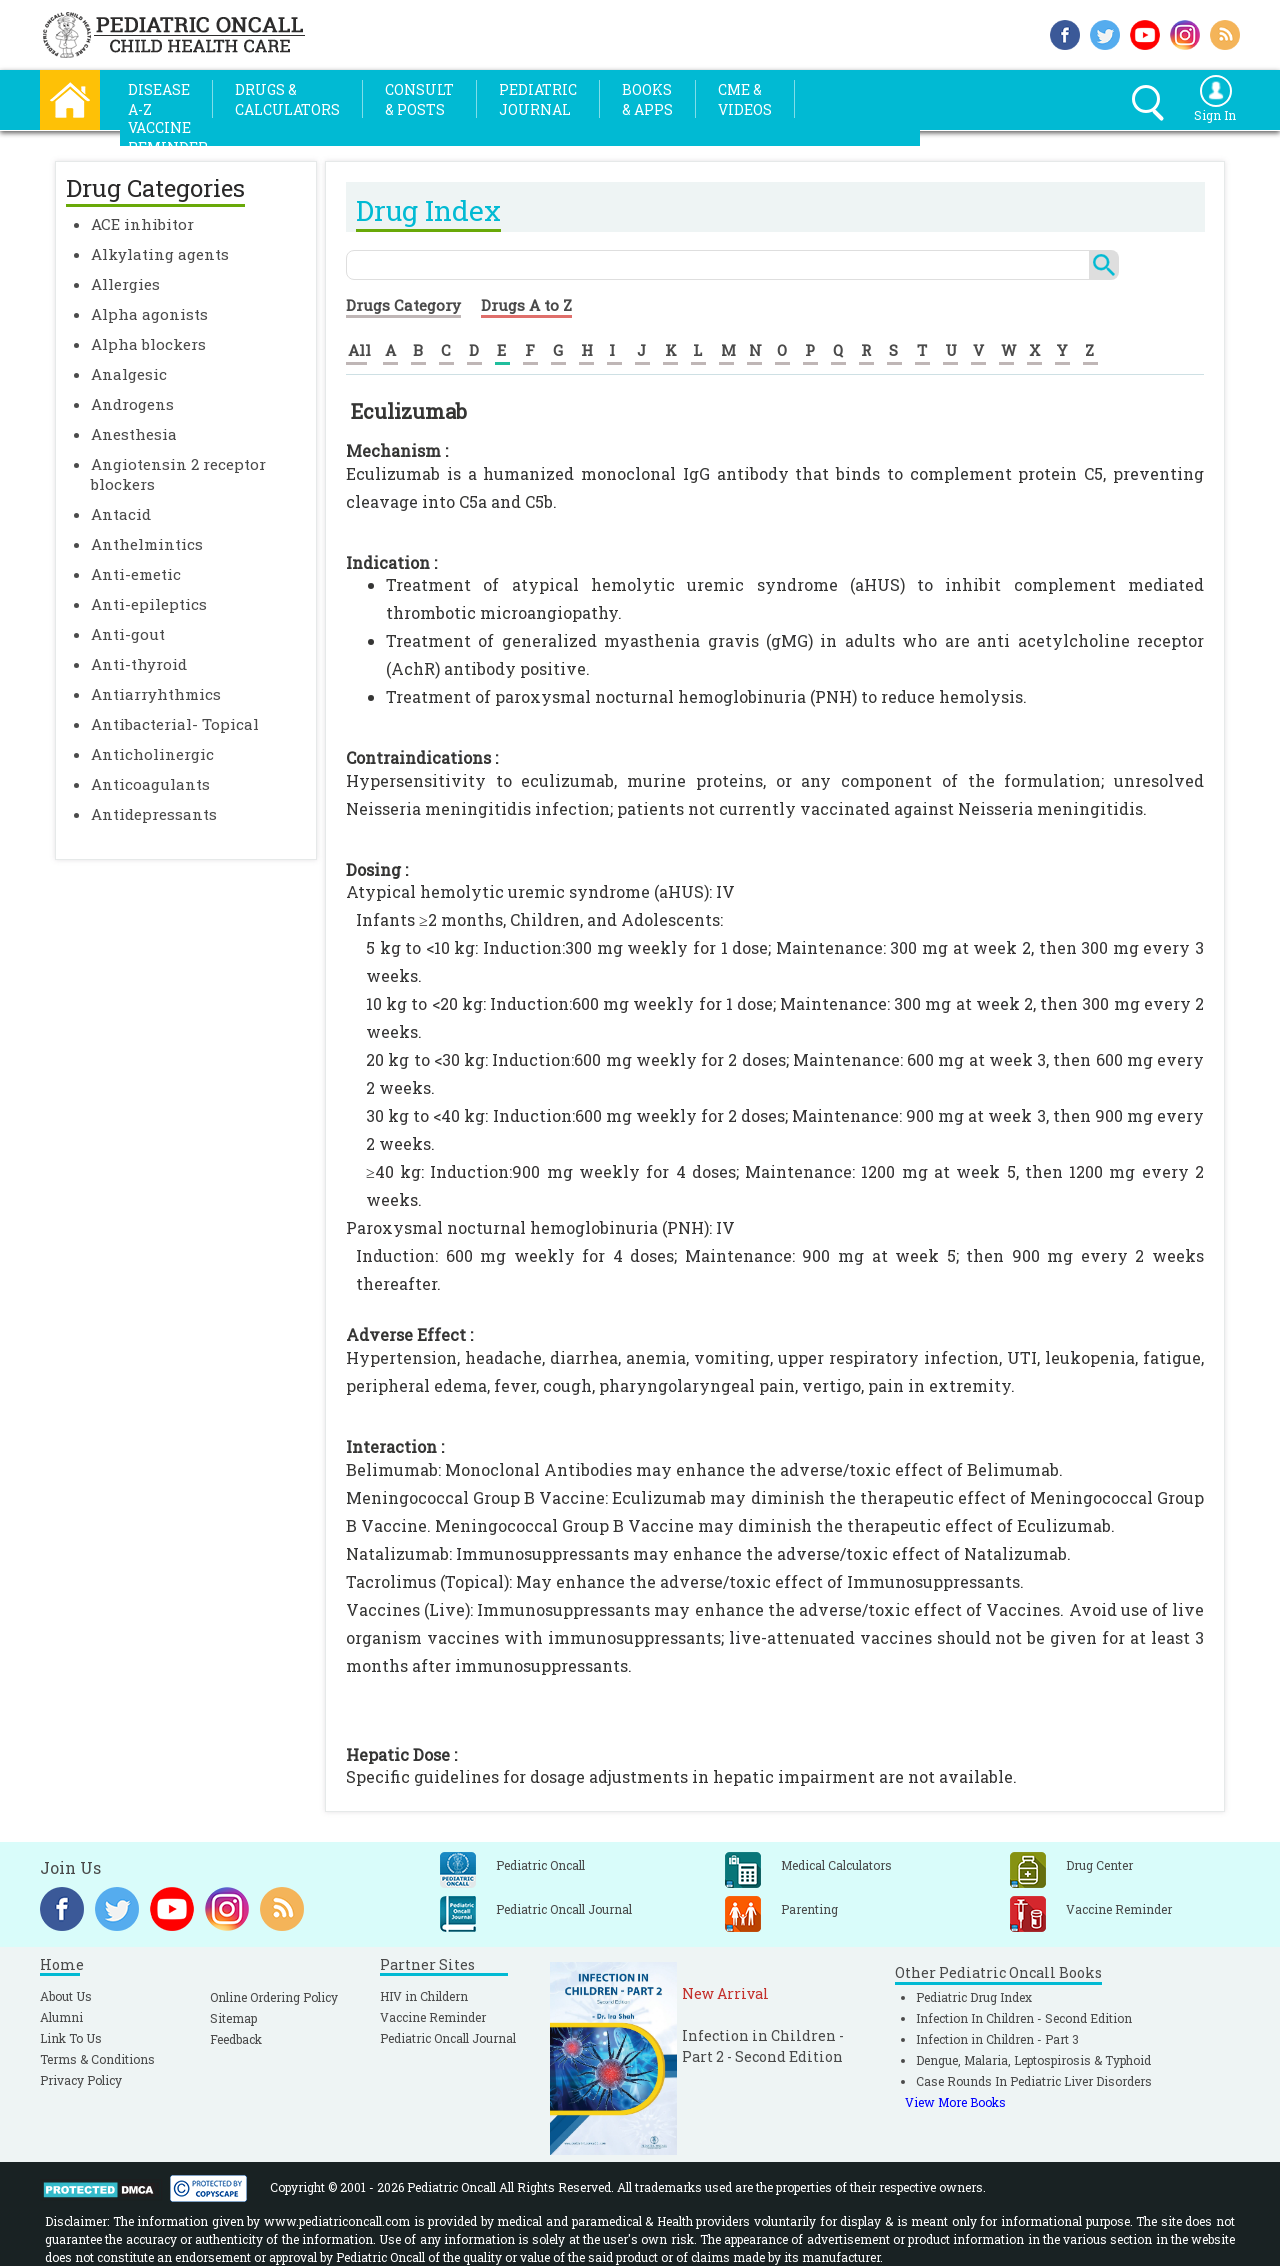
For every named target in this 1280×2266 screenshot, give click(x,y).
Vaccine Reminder (433, 2017)
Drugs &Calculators (287, 99)
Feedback (236, 2039)
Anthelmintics (147, 544)
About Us (66, 1996)
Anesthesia (134, 434)
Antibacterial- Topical (175, 724)
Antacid (121, 514)
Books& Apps (647, 99)
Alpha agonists (149, 314)
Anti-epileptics (149, 604)
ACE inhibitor (142, 224)
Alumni (61, 2017)
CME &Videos (745, 99)
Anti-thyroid (139, 664)
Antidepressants (154, 814)
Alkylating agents (160, 254)
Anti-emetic (136, 574)
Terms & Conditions (97, 2059)
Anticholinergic (152, 754)
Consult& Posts (419, 99)
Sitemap (233, 2018)
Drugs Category (403, 305)
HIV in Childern (424, 1996)
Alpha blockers (148, 344)
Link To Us (71, 2038)
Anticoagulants (150, 784)
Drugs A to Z (526, 305)
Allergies (125, 284)
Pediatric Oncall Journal (448, 2038)
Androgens (132, 404)
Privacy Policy (81, 2080)
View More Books (955, 2102)
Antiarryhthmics (156, 694)
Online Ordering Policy (274, 1997)
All (359, 350)
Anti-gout (128, 634)
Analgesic (129, 374)
